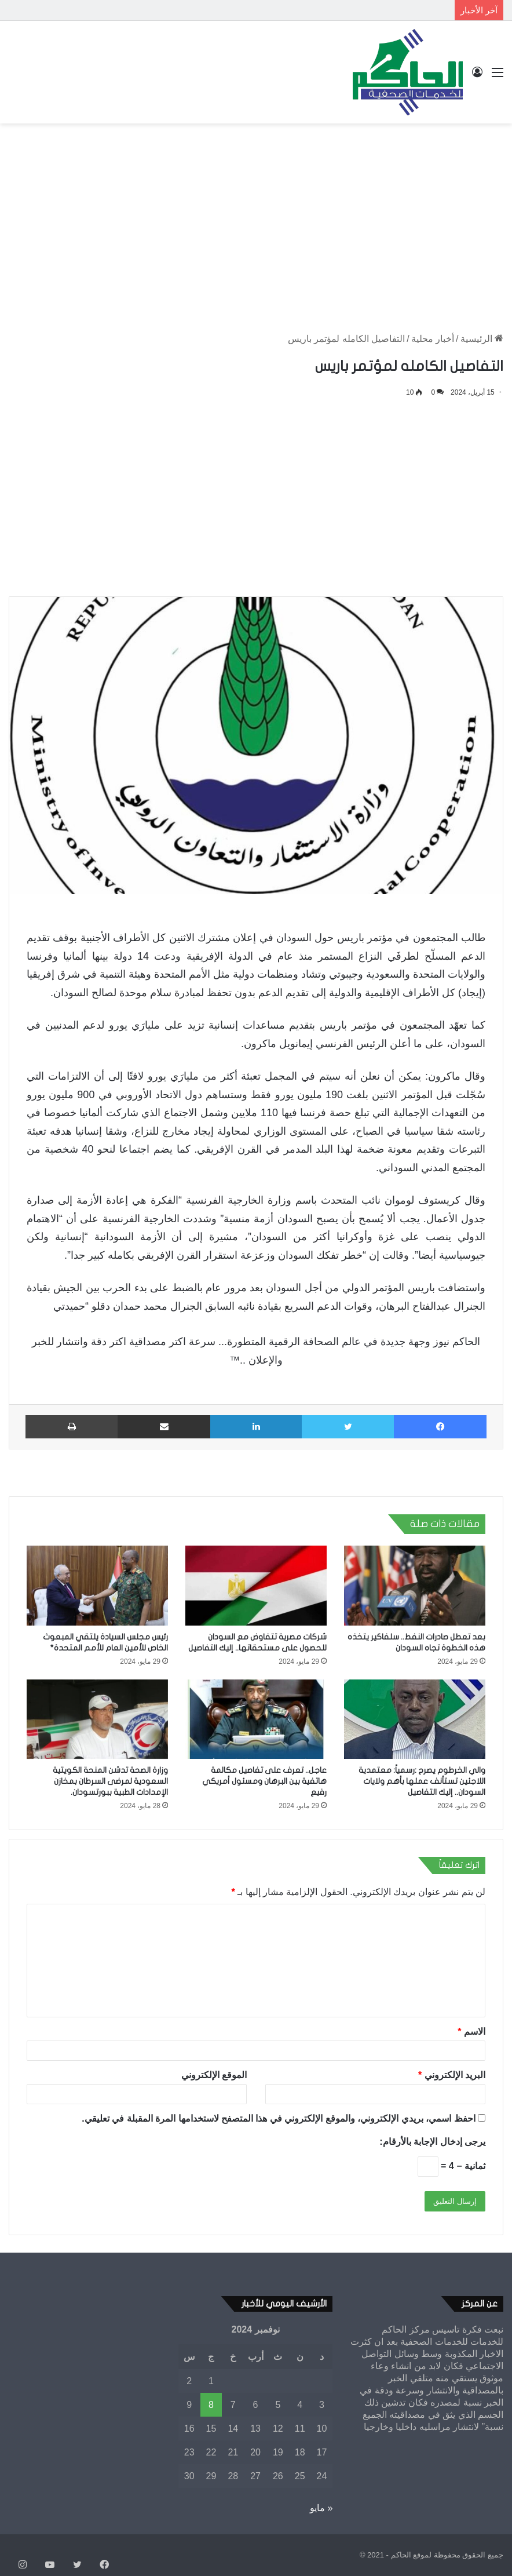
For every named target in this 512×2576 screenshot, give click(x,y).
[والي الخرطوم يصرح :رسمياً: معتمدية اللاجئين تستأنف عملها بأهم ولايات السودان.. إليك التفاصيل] (414, 1719)
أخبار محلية (432, 339)
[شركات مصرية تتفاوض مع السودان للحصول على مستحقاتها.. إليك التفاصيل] (256, 1586)
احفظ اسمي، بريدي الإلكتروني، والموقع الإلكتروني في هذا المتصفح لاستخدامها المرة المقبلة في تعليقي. (278, 2118)
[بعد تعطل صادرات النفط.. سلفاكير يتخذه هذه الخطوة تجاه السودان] (414, 1586)
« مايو (321, 2508)
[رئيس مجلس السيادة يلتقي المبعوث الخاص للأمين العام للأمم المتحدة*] (97, 1586)
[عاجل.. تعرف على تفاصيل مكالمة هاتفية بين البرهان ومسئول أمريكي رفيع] (256, 1719)
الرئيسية (481, 339)
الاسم (471, 2031)
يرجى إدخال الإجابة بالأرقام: (432, 2142)
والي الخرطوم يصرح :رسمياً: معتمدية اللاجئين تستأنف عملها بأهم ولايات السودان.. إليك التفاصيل (422, 1781)
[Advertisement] (256, 216)
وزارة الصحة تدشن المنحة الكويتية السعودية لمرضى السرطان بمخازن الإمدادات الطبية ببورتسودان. (110, 1781)
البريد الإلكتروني (451, 2075)
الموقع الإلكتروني (214, 2075)
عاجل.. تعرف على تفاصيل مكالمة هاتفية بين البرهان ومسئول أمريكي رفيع (264, 1781)
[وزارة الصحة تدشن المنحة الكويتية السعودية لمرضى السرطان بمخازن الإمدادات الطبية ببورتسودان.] (97, 1719)
